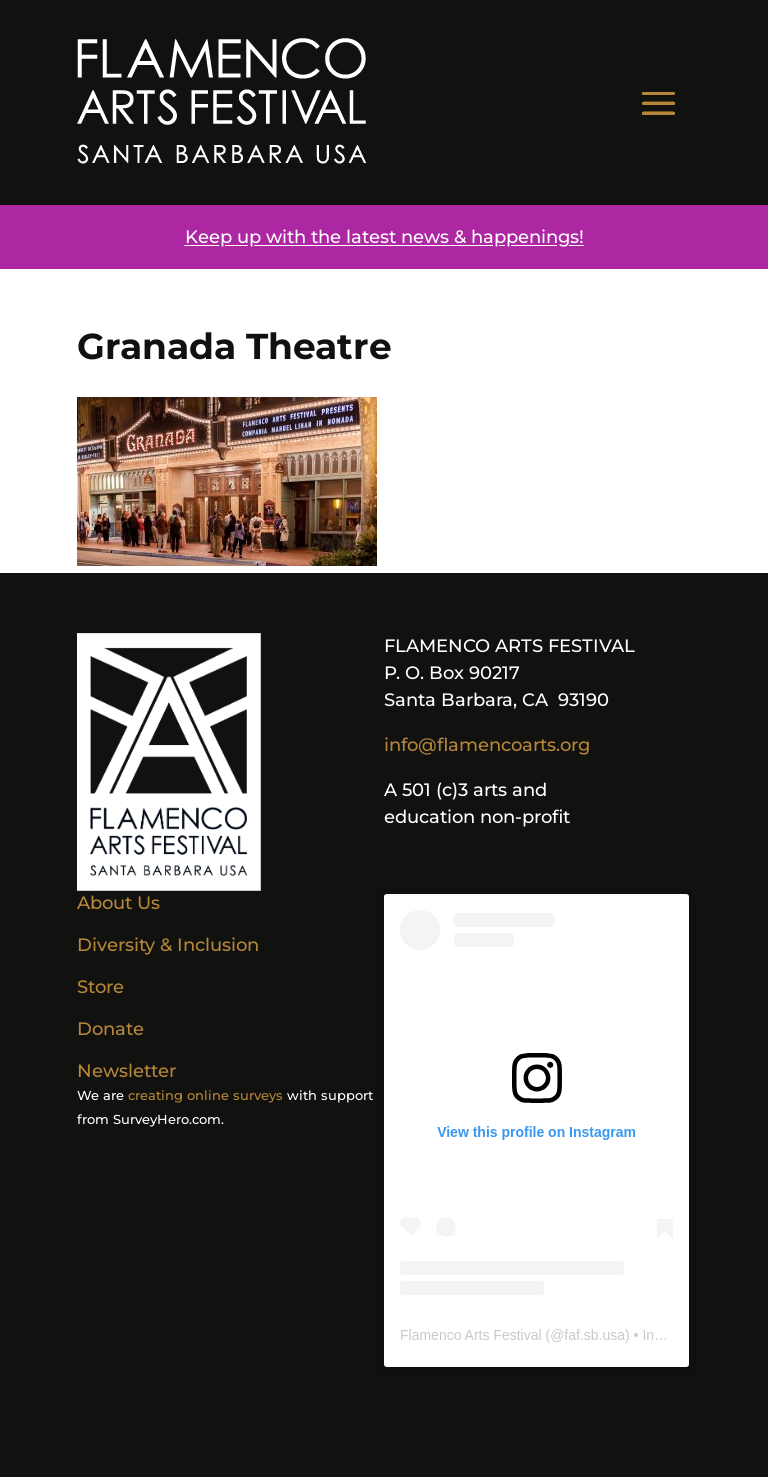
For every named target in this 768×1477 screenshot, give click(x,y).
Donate (110, 1029)
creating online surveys (205, 1095)
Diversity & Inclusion (168, 945)
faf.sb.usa (594, 1335)
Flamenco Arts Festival (471, 1335)
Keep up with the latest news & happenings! (384, 237)
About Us (118, 903)
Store (100, 987)
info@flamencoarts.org (487, 745)
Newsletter (126, 1071)
